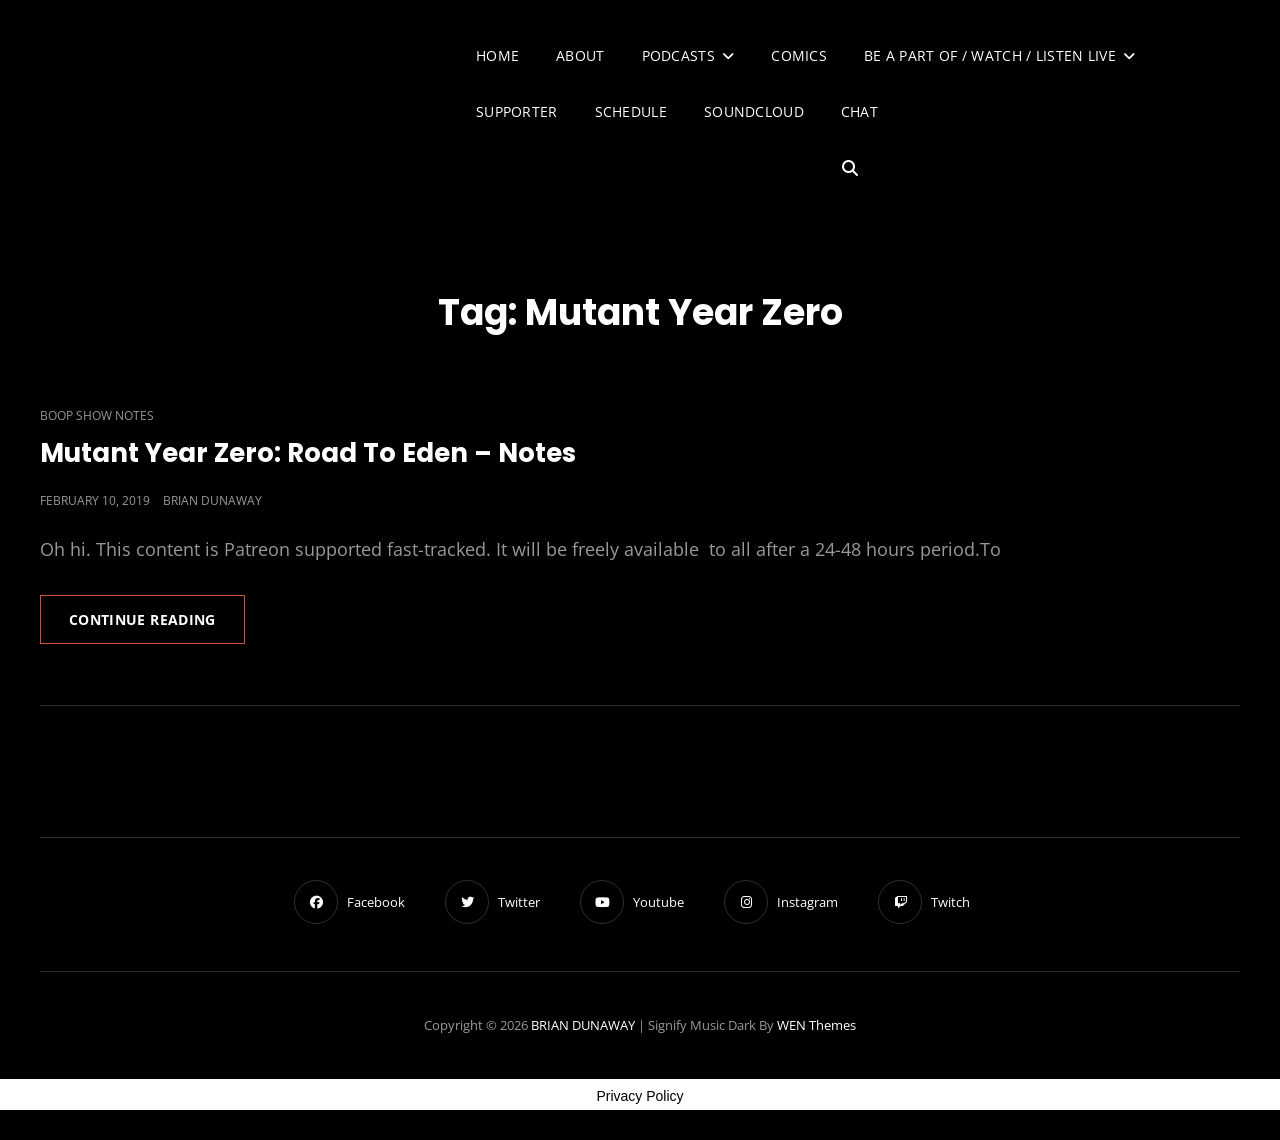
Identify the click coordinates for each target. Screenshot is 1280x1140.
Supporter (517, 111)
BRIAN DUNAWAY (583, 1025)
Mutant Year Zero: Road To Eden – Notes (308, 453)
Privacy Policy (639, 1096)
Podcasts (678, 55)
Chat (859, 111)
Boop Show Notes (97, 415)
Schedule (631, 111)
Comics (799, 55)
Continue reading (157, 626)
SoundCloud (754, 111)
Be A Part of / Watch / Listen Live (990, 55)
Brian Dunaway (212, 500)
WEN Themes (816, 1025)
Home (497, 55)
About (580, 55)
